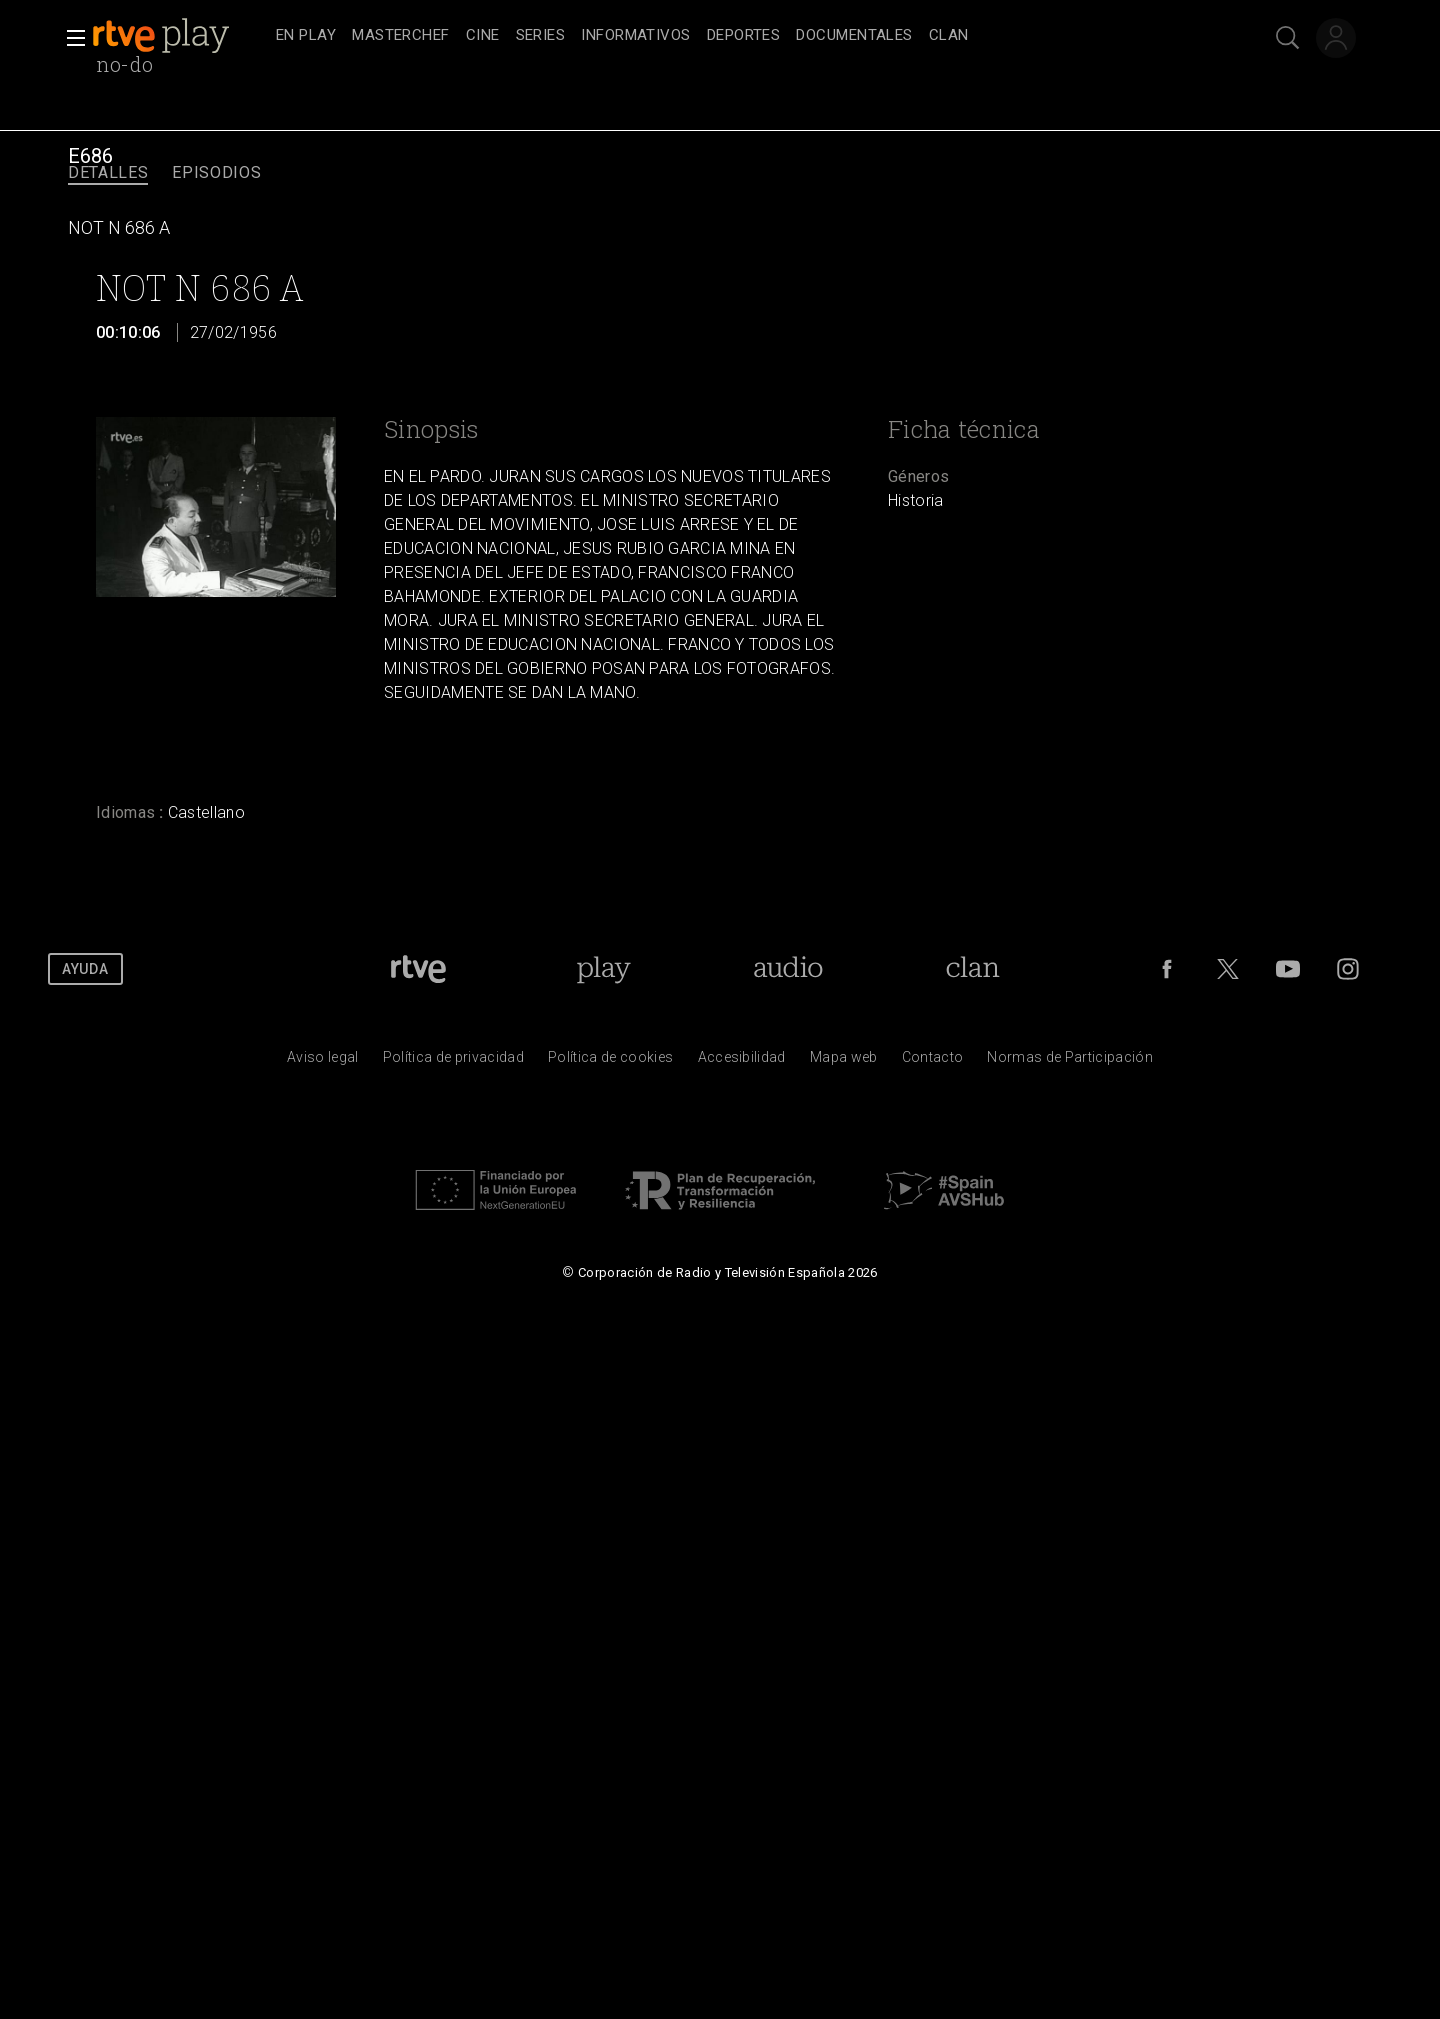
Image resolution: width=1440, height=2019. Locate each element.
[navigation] (742, 36)
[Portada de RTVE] (418, 969)
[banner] (180, 36)
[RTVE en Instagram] (1348, 969)
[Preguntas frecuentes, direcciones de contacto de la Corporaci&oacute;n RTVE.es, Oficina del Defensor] (933, 1062)
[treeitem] (306, 36)
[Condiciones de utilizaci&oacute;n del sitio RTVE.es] (323, 1062)
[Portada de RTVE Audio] (788, 969)
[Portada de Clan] (972, 969)
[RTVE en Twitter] (1228, 969)
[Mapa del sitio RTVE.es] (844, 1062)
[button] (70, 38)
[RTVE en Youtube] (1288, 969)
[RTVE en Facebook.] (1167, 969)
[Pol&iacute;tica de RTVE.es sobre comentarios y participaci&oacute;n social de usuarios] (1070, 1062)
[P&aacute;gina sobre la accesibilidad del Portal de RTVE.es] (742, 1062)
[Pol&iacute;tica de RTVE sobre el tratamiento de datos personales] (453, 1062)
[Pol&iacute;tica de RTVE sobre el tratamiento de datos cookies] (610, 1062)
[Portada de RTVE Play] (603, 969)
